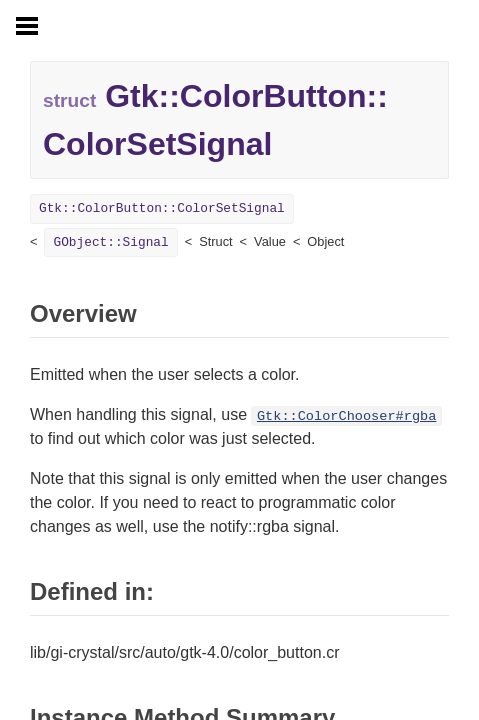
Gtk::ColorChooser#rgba (346, 416)
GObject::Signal (110, 242)
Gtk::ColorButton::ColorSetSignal (162, 208)
